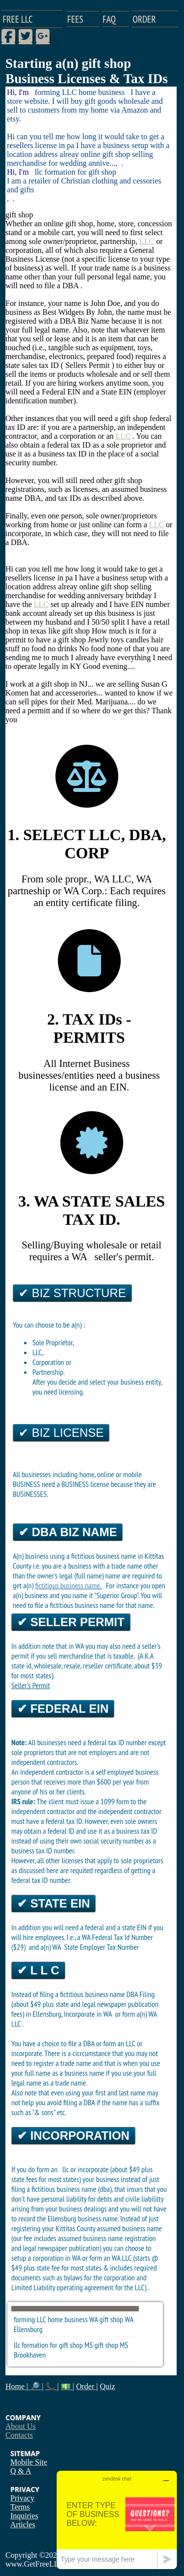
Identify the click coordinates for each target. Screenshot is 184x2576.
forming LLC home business (51, 2319)
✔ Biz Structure (72, 1293)
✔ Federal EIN (62, 1708)
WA (129, 2319)
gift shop (111, 2319)
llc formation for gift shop (48, 2345)
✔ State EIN (53, 1903)
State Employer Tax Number (101, 1947)
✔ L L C (38, 1970)
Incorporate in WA (88, 2014)
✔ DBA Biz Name (68, 1532)
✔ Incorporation (73, 2135)
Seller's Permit (30, 1685)
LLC (146, 241)
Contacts (19, 2435)
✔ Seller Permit (71, 1622)
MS (124, 2345)
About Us (20, 2426)
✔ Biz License (61, 1432)
